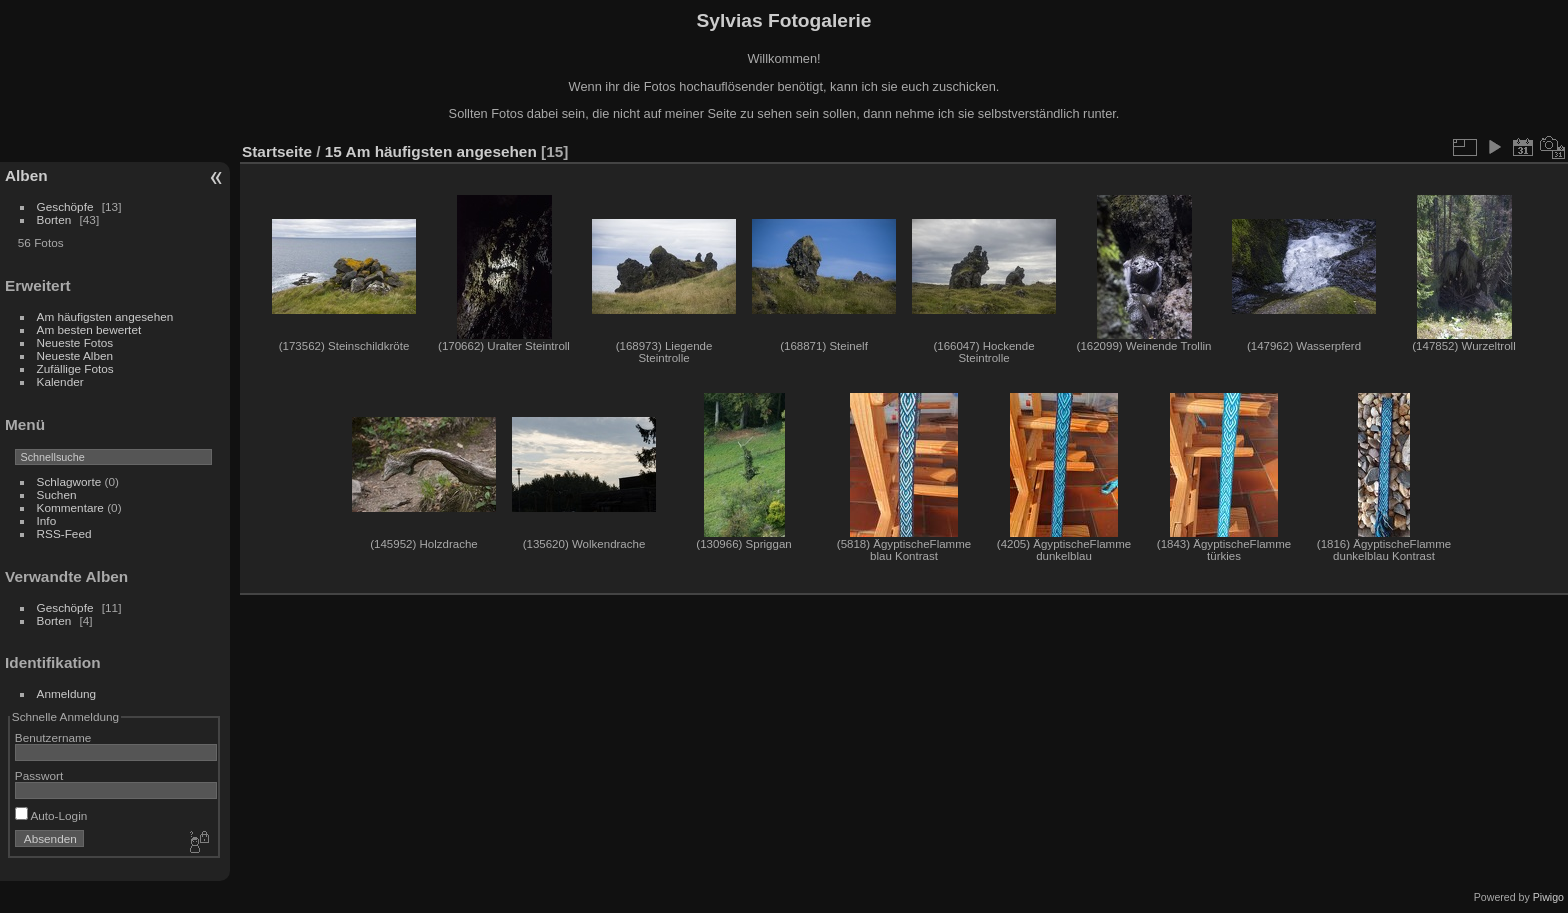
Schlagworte (69, 481)
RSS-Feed (64, 533)
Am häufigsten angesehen (105, 316)
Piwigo (1548, 897)
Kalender (60, 381)
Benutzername (53, 737)
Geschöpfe (65, 206)
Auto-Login (51, 815)
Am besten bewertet (89, 329)
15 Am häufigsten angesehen (431, 151)
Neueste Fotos (75, 342)
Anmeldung (67, 693)
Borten (54, 219)
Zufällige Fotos (75, 368)
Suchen (57, 494)
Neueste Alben (75, 355)
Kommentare (70, 507)
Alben (26, 175)
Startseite (277, 151)
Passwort (39, 775)
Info (47, 520)
